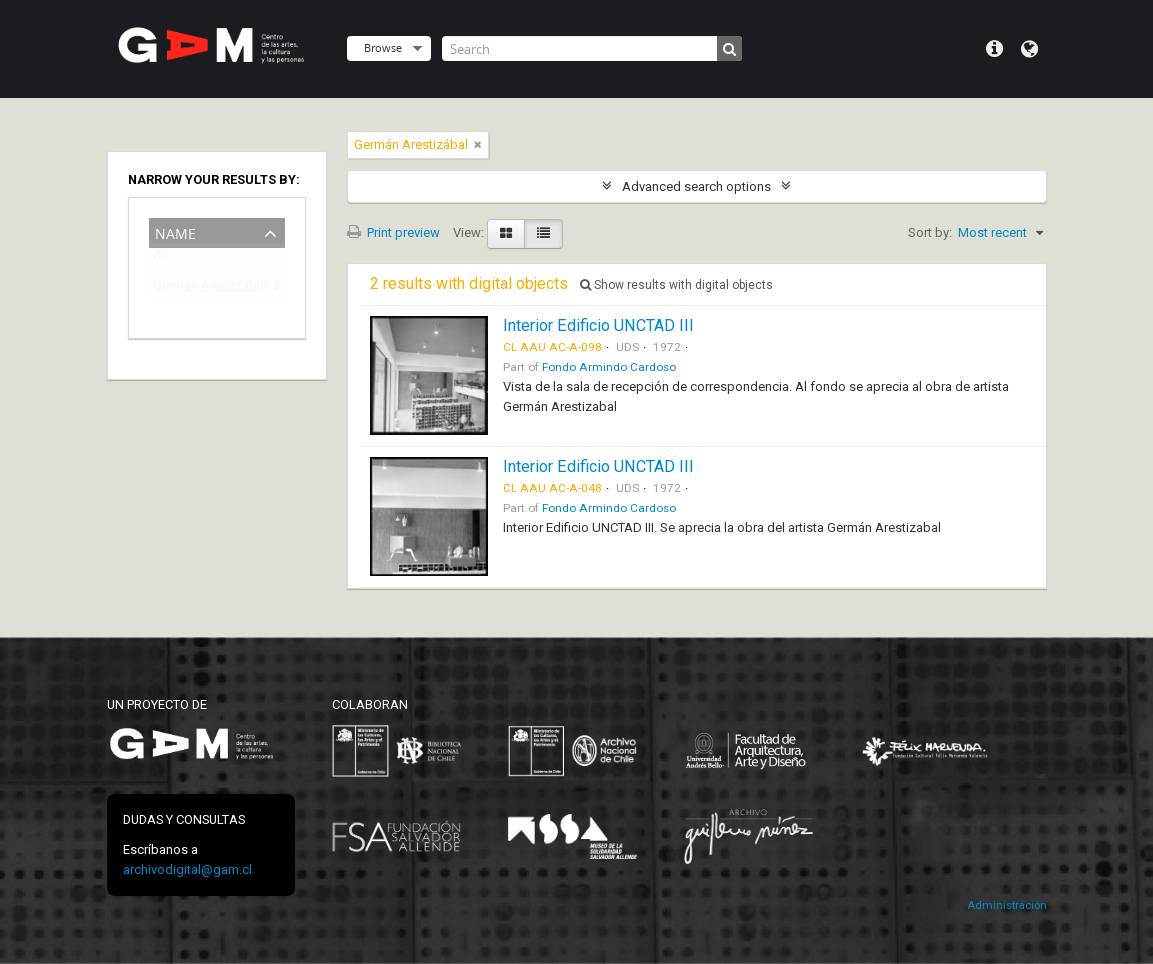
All (160, 259)
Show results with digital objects (676, 285)
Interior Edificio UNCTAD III (598, 325)
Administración (1007, 905)
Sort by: (930, 232)
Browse (383, 47)
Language (1029, 49)
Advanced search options (696, 186)
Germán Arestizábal (203, 288)
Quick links (994, 49)
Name (175, 231)
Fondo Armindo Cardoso (609, 367)
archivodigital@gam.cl (187, 869)
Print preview (393, 232)
